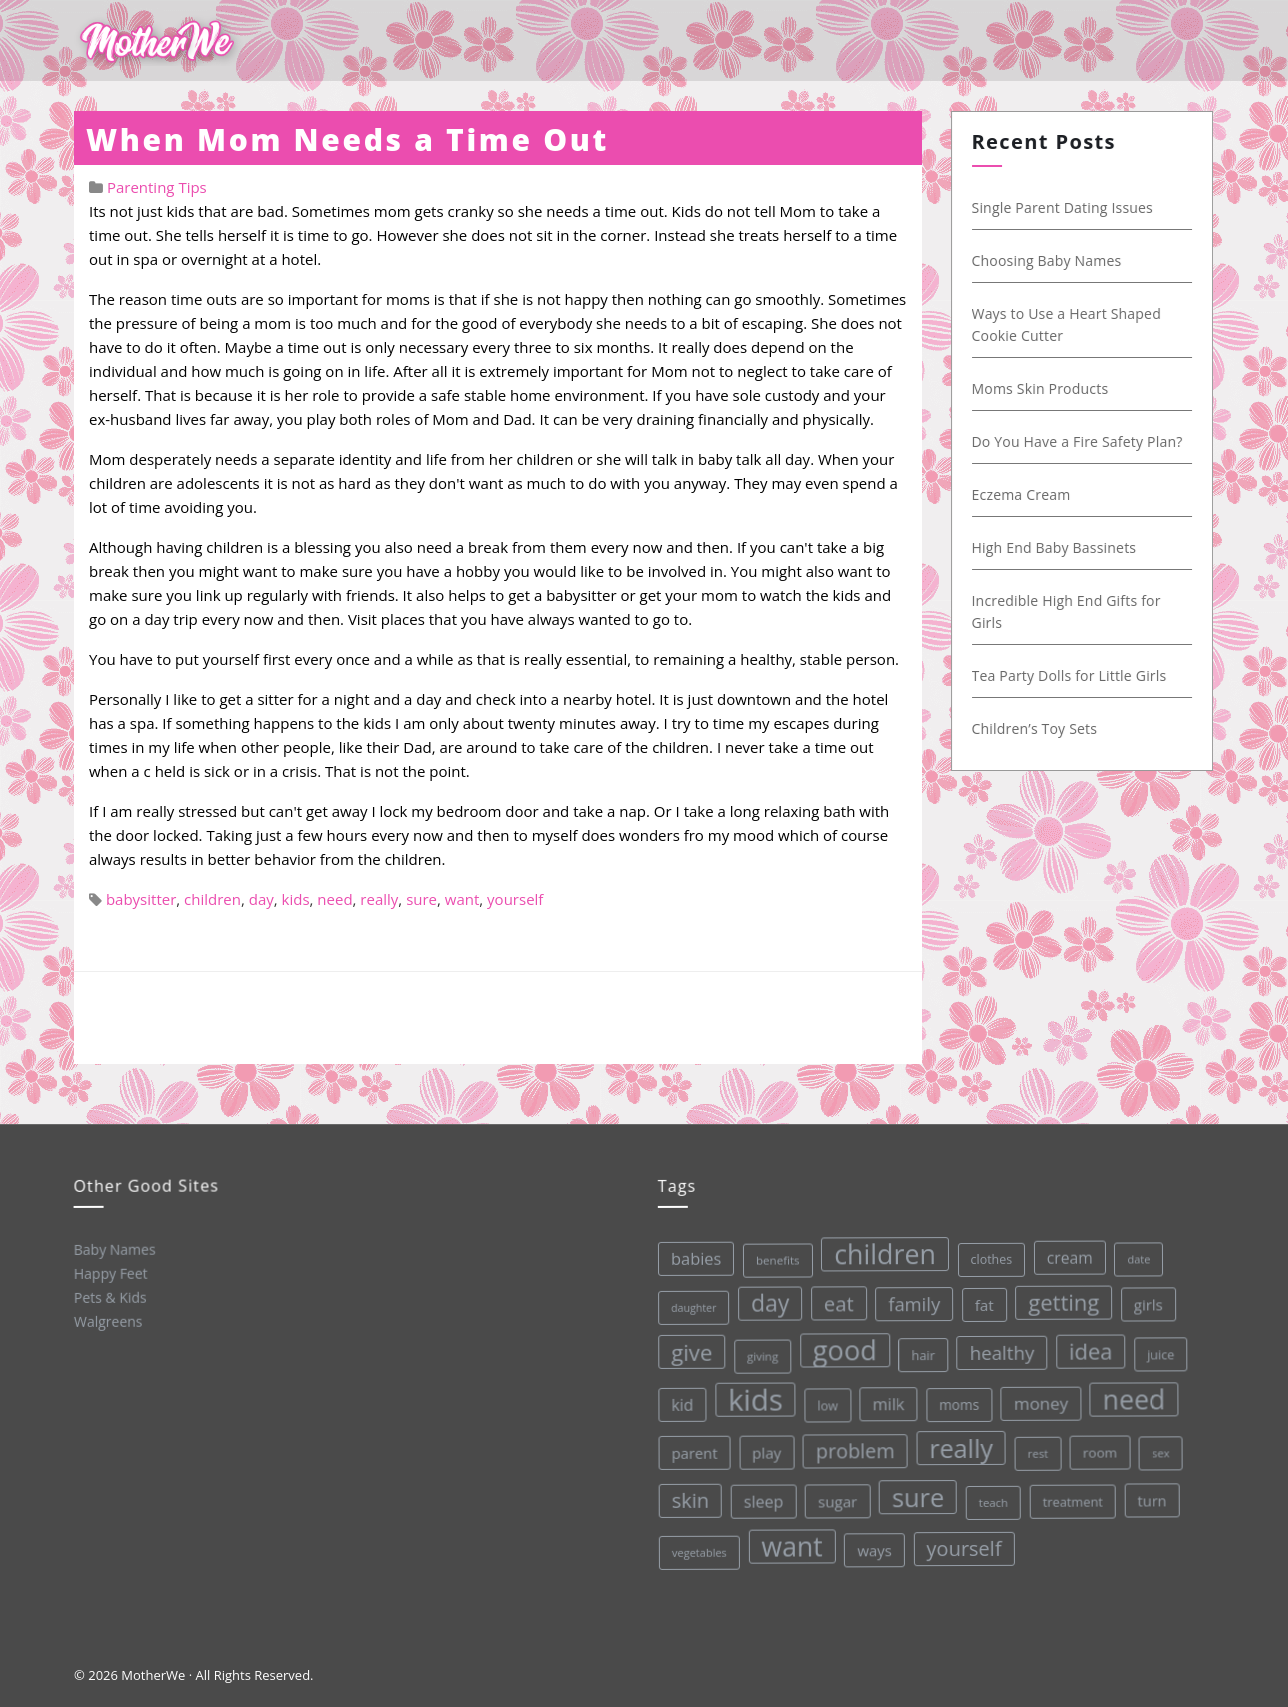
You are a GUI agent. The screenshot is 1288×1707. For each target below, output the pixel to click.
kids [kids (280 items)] (752, 1398)
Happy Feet (110, 1273)
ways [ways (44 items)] (874, 1547)
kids (296, 899)
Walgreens (107, 1321)
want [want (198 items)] (792, 1544)
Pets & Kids (109, 1297)
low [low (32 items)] (825, 1403)
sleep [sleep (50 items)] (762, 1500)
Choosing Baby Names (1046, 260)
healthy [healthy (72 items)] (998, 1348)
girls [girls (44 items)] (1144, 1298)
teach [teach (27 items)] (992, 1497)
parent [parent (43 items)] (693, 1452)
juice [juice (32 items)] (1158, 1348)
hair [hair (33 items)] (920, 1351)
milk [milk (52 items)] (886, 1401)
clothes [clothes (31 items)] (987, 1255)
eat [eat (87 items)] (835, 1301)
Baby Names (113, 1248)
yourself (515, 899)
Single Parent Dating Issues (1062, 207)
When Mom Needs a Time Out (347, 139)
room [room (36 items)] (1098, 1446)
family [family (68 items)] (910, 1300)
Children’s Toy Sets (1034, 728)
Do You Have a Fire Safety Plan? (1076, 441)
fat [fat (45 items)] (980, 1300)
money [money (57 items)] (1038, 1398)
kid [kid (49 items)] (680, 1404)
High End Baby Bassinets (1053, 547)
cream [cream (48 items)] (1065, 1252)
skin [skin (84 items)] (689, 1500)
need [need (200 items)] (1131, 1393)
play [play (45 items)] (764, 1451)
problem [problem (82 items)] (853, 1448)
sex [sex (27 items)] (1159, 1446)
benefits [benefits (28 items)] (774, 1259)
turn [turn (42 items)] (1150, 1494)
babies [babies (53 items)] (692, 1258)
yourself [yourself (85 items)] (963, 1544)
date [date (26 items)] (1134, 1252)
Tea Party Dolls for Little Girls (1068, 675)
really (379, 899)
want (462, 899)
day (261, 899)
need (334, 899)
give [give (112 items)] (689, 1351)
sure (421, 899)
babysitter (141, 899)
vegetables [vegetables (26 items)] (698, 1552)
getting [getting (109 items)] (1059, 1297)
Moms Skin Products (1039, 388)
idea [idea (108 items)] (1088, 1346)
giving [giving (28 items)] (759, 1354)
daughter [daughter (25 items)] (690, 1307)
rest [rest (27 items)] (1036, 1448)
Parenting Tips (157, 187)
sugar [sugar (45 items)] (837, 1499)
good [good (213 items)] (842, 1347)
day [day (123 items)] (766, 1302)
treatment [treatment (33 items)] (1071, 1496)
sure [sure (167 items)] (916, 1493)
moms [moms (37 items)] (957, 1401)
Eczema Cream (1020, 494)
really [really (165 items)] (959, 1443)
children (212, 899)
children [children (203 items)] (881, 1251)
